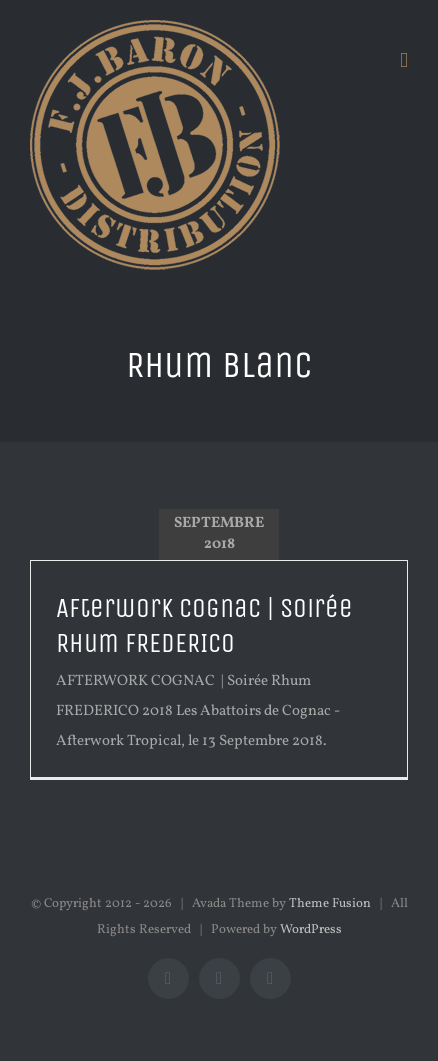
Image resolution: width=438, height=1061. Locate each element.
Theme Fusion (330, 904)
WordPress (311, 930)
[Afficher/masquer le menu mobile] (404, 60)
